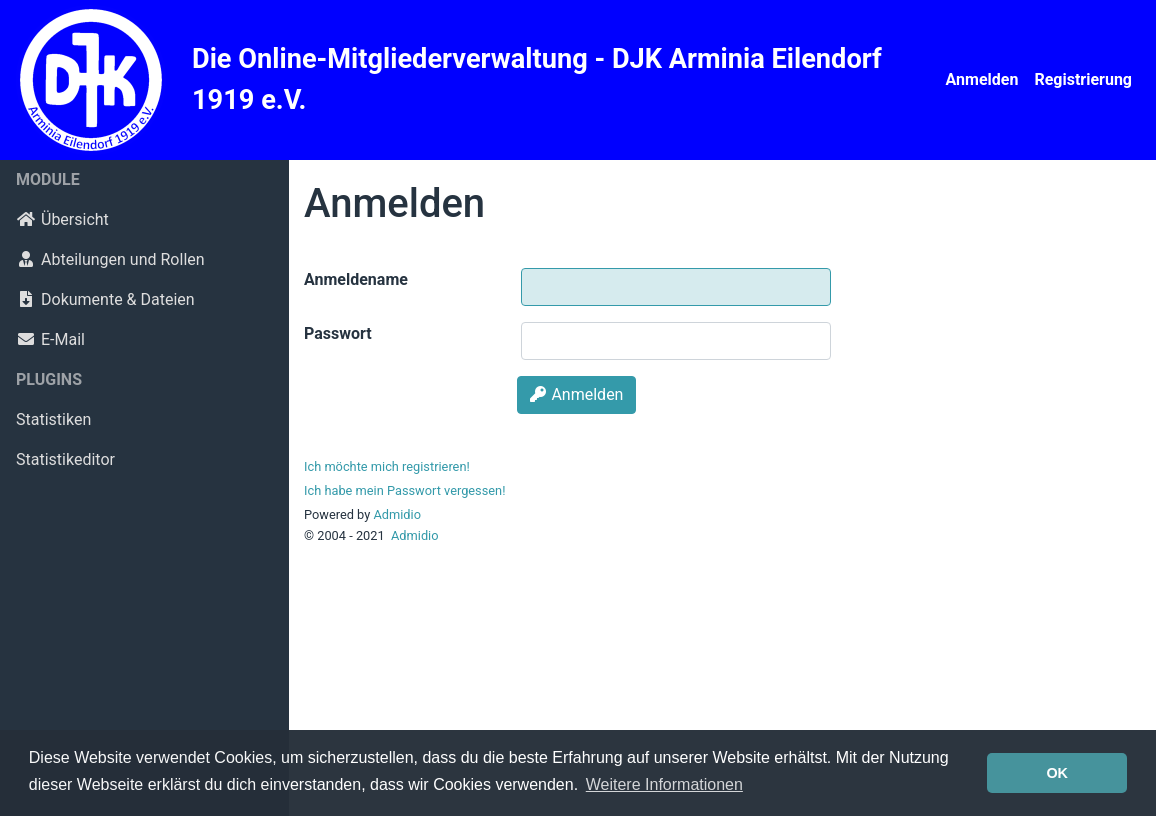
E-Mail (50, 339)
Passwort (338, 333)
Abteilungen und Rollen (110, 259)
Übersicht (62, 219)
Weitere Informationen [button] (664, 784)
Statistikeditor (65, 459)
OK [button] (1057, 773)
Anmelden (982, 79)
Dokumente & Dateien (105, 299)
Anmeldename (356, 279)
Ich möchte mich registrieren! (387, 466)
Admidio (397, 514)
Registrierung (1083, 79)
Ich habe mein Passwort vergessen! (404, 490)
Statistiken (53, 419)
